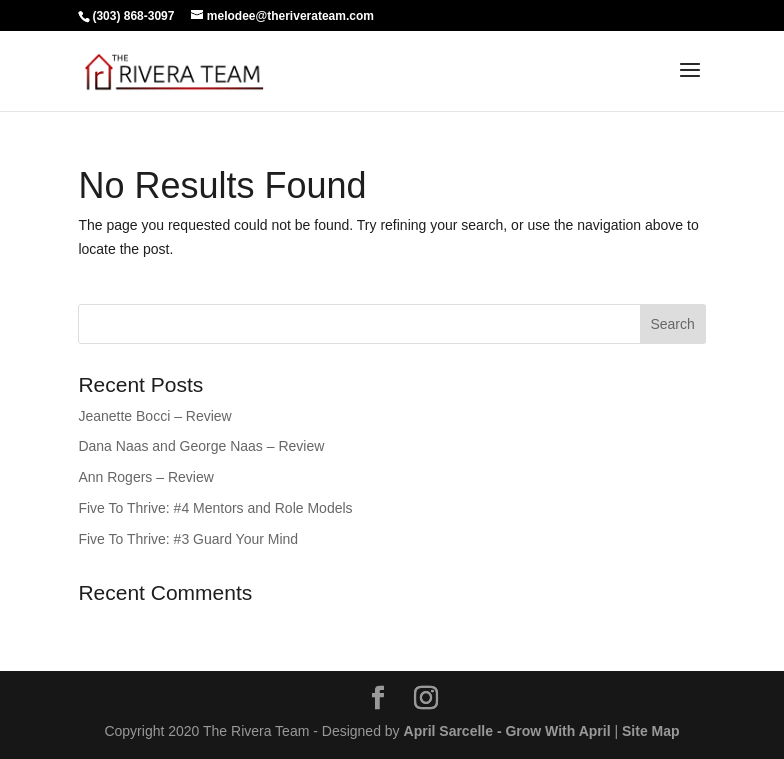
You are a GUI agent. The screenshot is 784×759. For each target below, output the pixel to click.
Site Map (651, 731)
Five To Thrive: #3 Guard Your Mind (188, 539)
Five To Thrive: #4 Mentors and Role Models (215, 508)
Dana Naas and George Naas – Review (201, 446)
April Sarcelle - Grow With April (507, 731)
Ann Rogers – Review (145, 477)
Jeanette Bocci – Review (154, 416)
